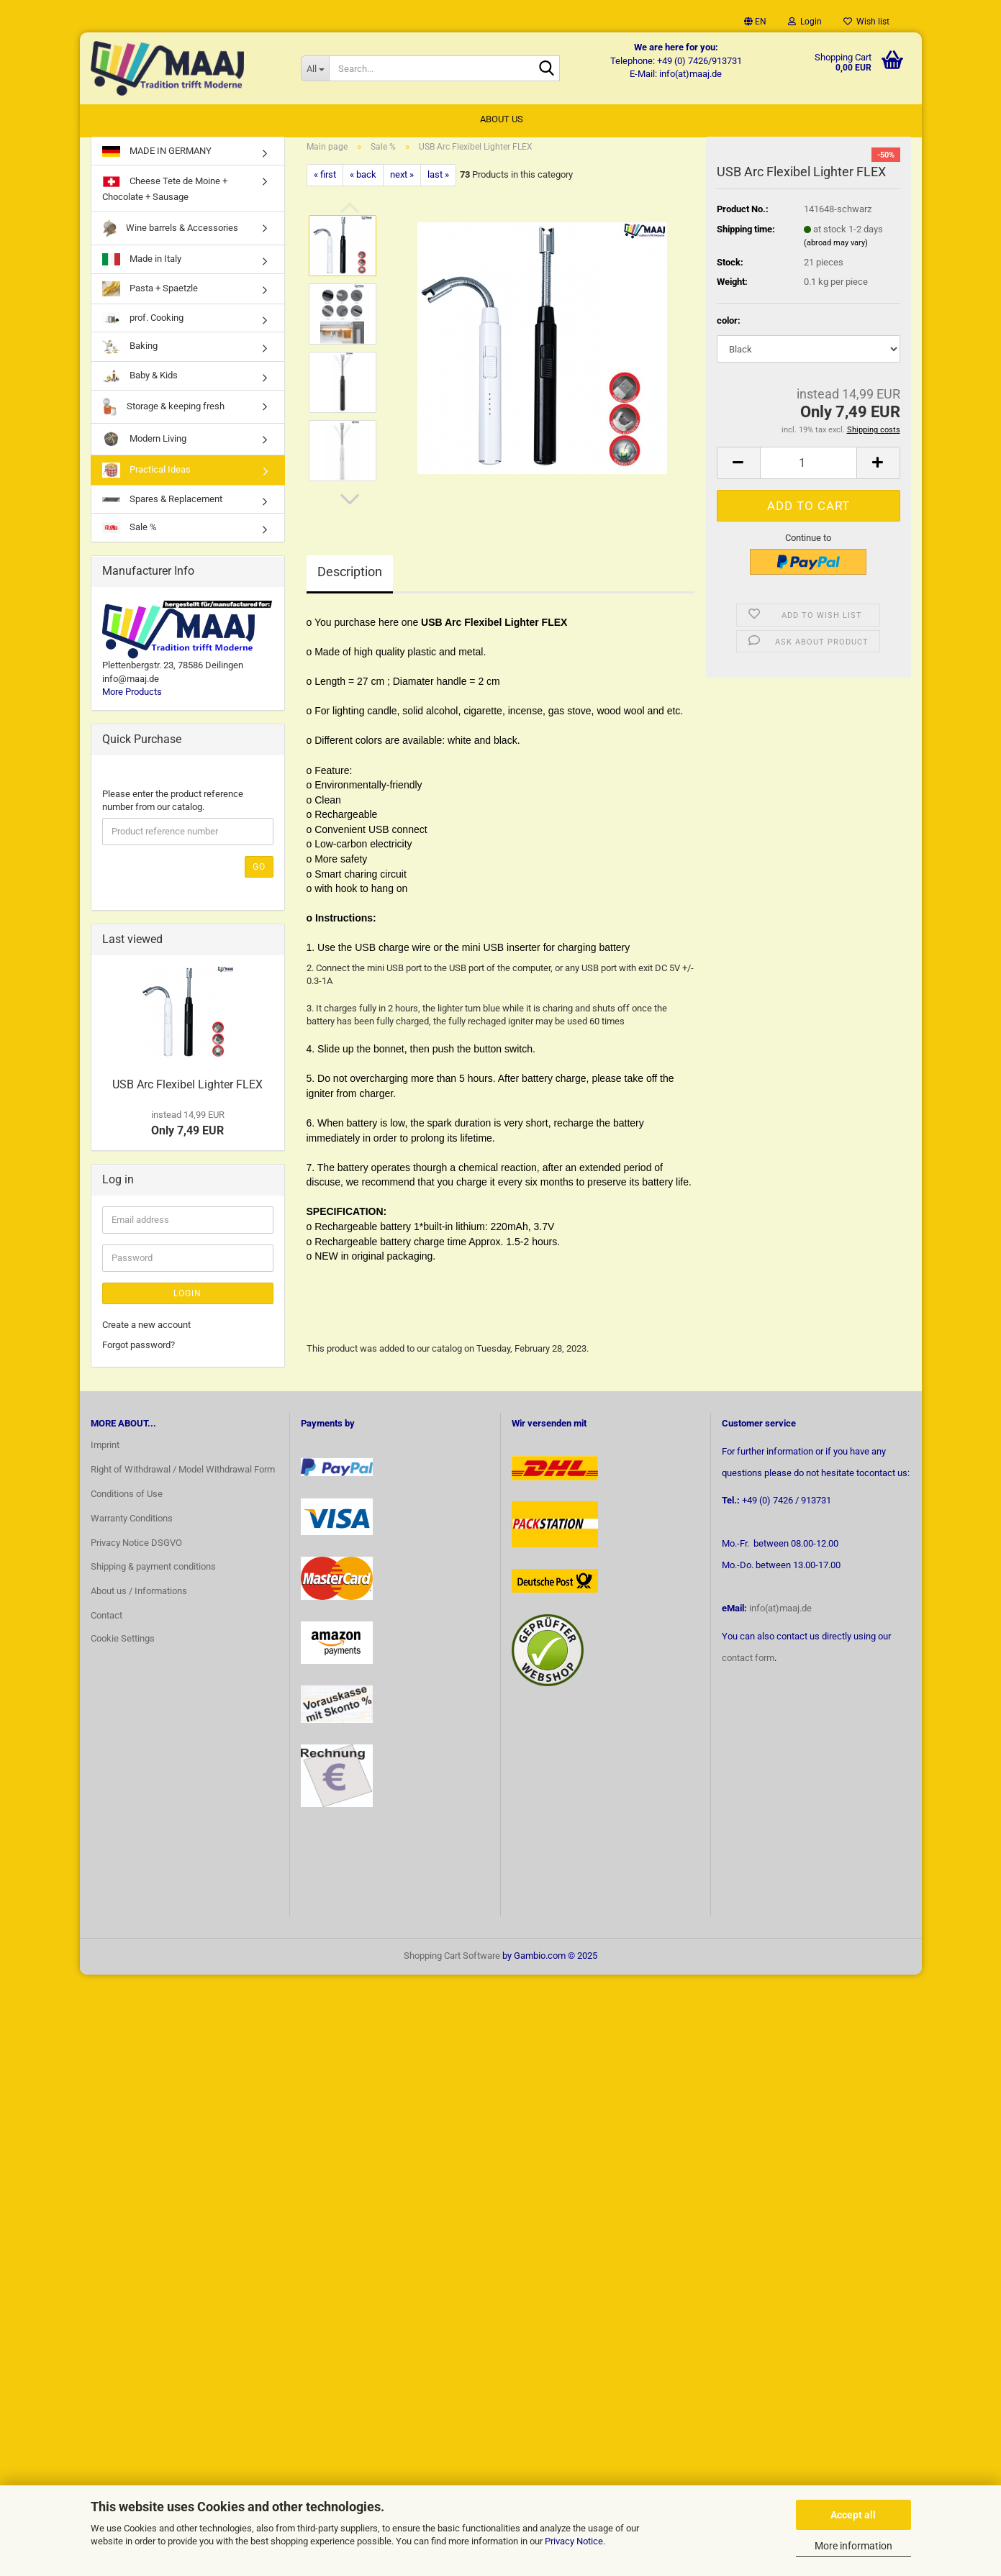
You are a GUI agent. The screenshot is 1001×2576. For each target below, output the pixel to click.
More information (853, 2546)
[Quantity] (808, 470)
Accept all (853, 2515)
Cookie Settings (123, 1645)
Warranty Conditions (132, 1525)
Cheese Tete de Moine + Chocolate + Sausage (164, 195)
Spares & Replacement (162, 506)
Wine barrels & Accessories (170, 236)
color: (728, 328)
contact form (748, 1665)
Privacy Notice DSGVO (136, 1549)
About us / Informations (139, 1598)
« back (363, 182)
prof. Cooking (143, 325)
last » (438, 182)
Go (259, 874)
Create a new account (146, 1331)
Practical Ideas (146, 477)
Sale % (129, 534)
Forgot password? (138, 1352)
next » (402, 182)
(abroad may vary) (836, 250)
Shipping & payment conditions (153, 1574)
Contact (106, 1622)
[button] (755, 21)
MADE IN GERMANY (157, 158)
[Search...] (315, 68)
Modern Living (144, 446)
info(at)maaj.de (780, 1615)
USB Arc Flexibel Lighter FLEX (187, 1091)
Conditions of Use (127, 1501)
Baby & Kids (140, 383)
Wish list (866, 22)
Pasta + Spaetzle (150, 296)
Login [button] (805, 22)
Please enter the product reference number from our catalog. (172, 808)
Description (349, 578)
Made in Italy (141, 266)
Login (187, 1301)
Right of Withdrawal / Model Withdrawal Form (183, 1476)
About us (501, 119)
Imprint (105, 1452)
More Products (132, 698)
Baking (130, 354)
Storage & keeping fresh (163, 414)
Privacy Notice (574, 2541)
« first (325, 182)
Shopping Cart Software (452, 1962)
